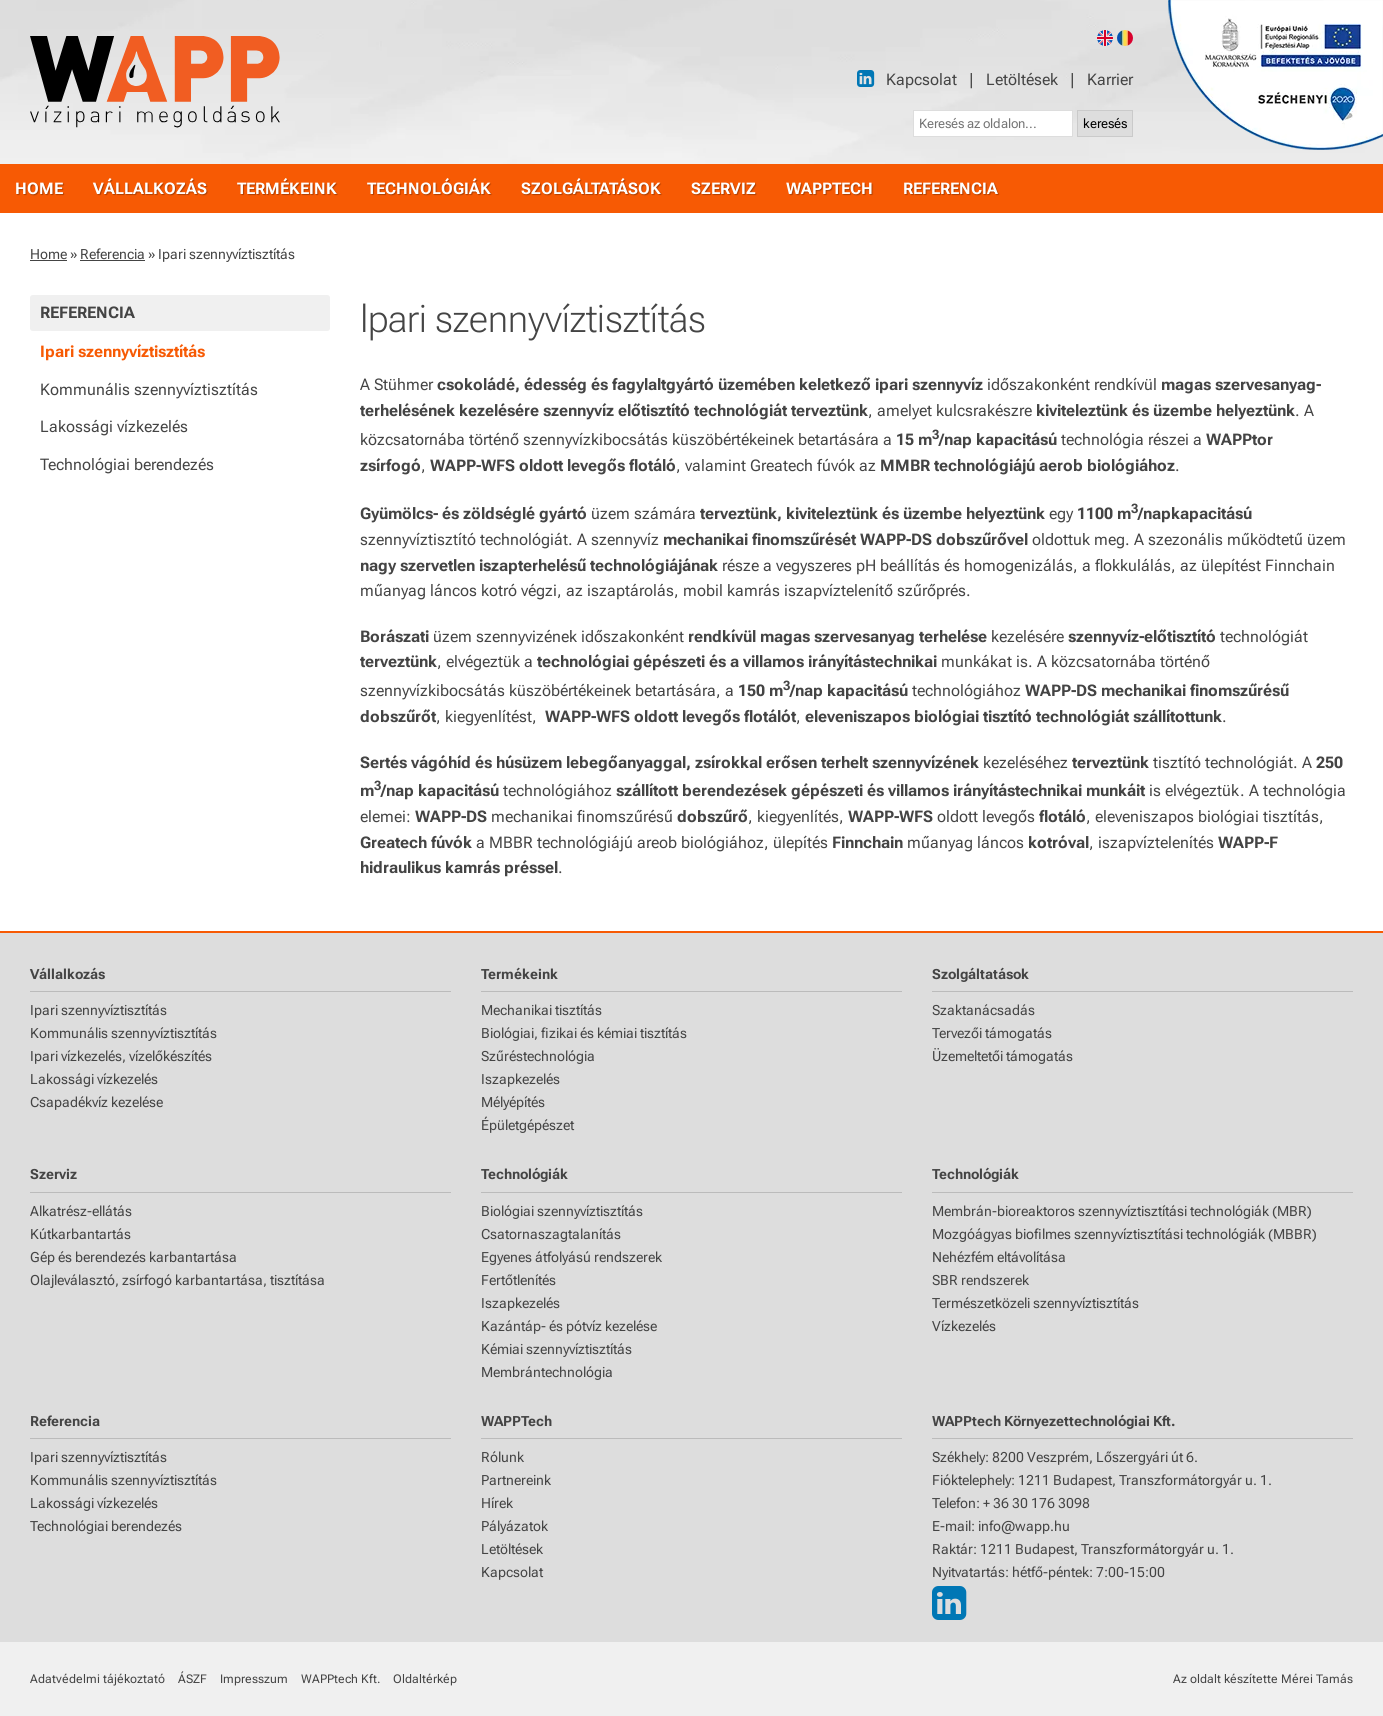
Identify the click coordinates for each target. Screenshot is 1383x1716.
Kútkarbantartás (80, 1234)
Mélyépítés (513, 1102)
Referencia (112, 254)
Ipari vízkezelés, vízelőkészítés (121, 1056)
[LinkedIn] (865, 78)
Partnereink (516, 1480)
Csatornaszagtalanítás (551, 1234)
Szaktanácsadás (983, 1010)
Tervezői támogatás (992, 1033)
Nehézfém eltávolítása (999, 1257)
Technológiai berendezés (127, 464)
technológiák (429, 188)
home (39, 188)
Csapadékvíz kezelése (96, 1102)
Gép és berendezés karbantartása (133, 1257)
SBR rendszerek (980, 1280)
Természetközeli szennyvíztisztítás (1035, 1303)
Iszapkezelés (520, 1079)
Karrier (1110, 79)
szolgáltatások (591, 188)
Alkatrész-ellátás (81, 1211)
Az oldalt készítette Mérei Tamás (1263, 1679)
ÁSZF (192, 1679)
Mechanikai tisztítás (541, 1010)
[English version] (1105, 38)
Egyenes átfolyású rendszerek (571, 1257)
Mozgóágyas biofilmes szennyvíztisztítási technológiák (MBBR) (1124, 1234)
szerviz (723, 188)
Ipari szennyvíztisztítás (122, 351)
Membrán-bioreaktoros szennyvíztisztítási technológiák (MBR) (1122, 1211)
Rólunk (502, 1457)
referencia (950, 188)
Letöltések (1022, 79)
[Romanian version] (1125, 38)
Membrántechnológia (547, 1372)
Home (48, 254)
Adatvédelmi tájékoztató (97, 1679)
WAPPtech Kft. (340, 1679)
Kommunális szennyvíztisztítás (149, 389)
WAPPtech (829, 188)
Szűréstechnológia (538, 1056)
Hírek (497, 1503)
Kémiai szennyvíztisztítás (556, 1349)
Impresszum (254, 1679)
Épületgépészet (527, 1125)
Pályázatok (514, 1526)
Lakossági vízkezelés (114, 426)
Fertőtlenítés (518, 1280)
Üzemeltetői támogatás (1002, 1056)
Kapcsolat (921, 79)
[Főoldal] (155, 82)
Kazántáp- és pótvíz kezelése (569, 1326)
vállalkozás (150, 188)
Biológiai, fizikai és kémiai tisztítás (584, 1033)
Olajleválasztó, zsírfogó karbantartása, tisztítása (177, 1280)
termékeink (287, 188)
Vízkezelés (964, 1326)
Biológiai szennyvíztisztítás (562, 1211)
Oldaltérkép (425, 1679)
